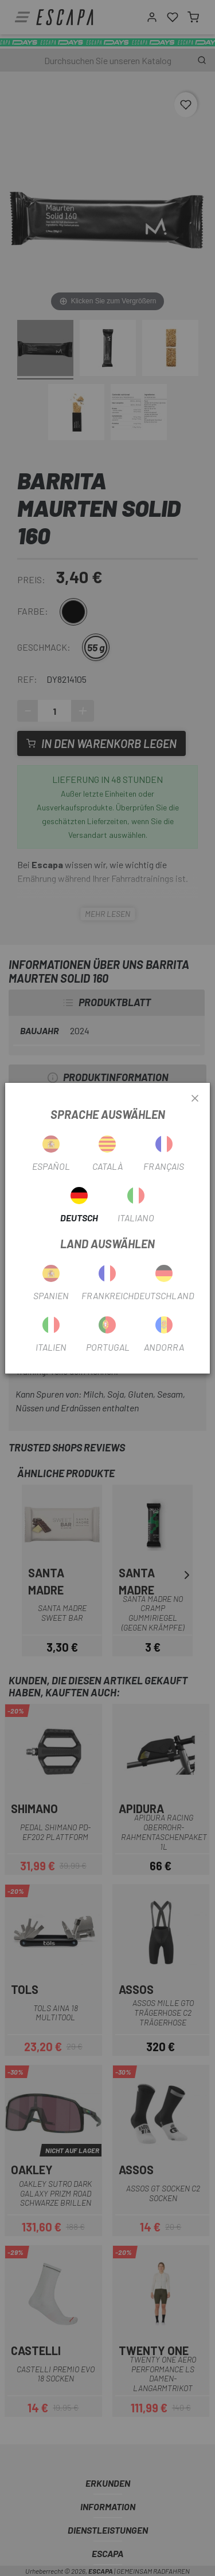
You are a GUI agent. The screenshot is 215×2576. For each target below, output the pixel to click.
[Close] (195, 1099)
